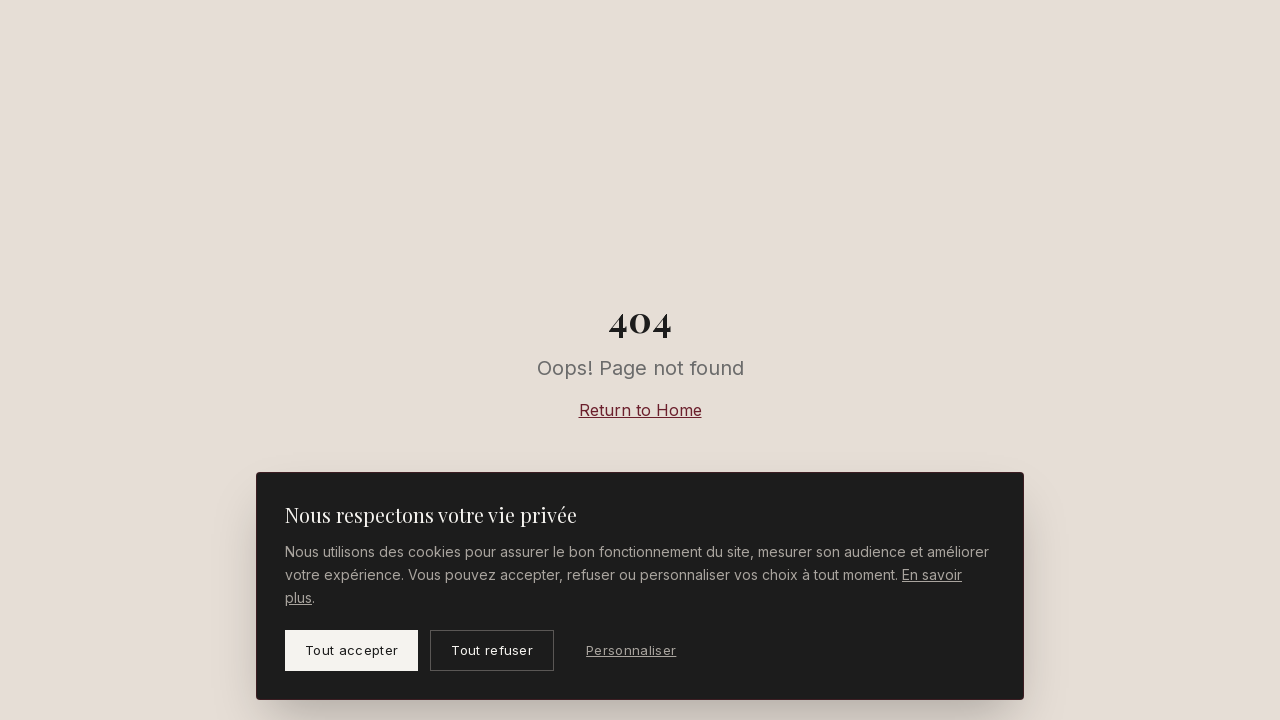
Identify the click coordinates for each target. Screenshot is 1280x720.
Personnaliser (631, 650)
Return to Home (640, 410)
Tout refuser (492, 650)
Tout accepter (351, 650)
